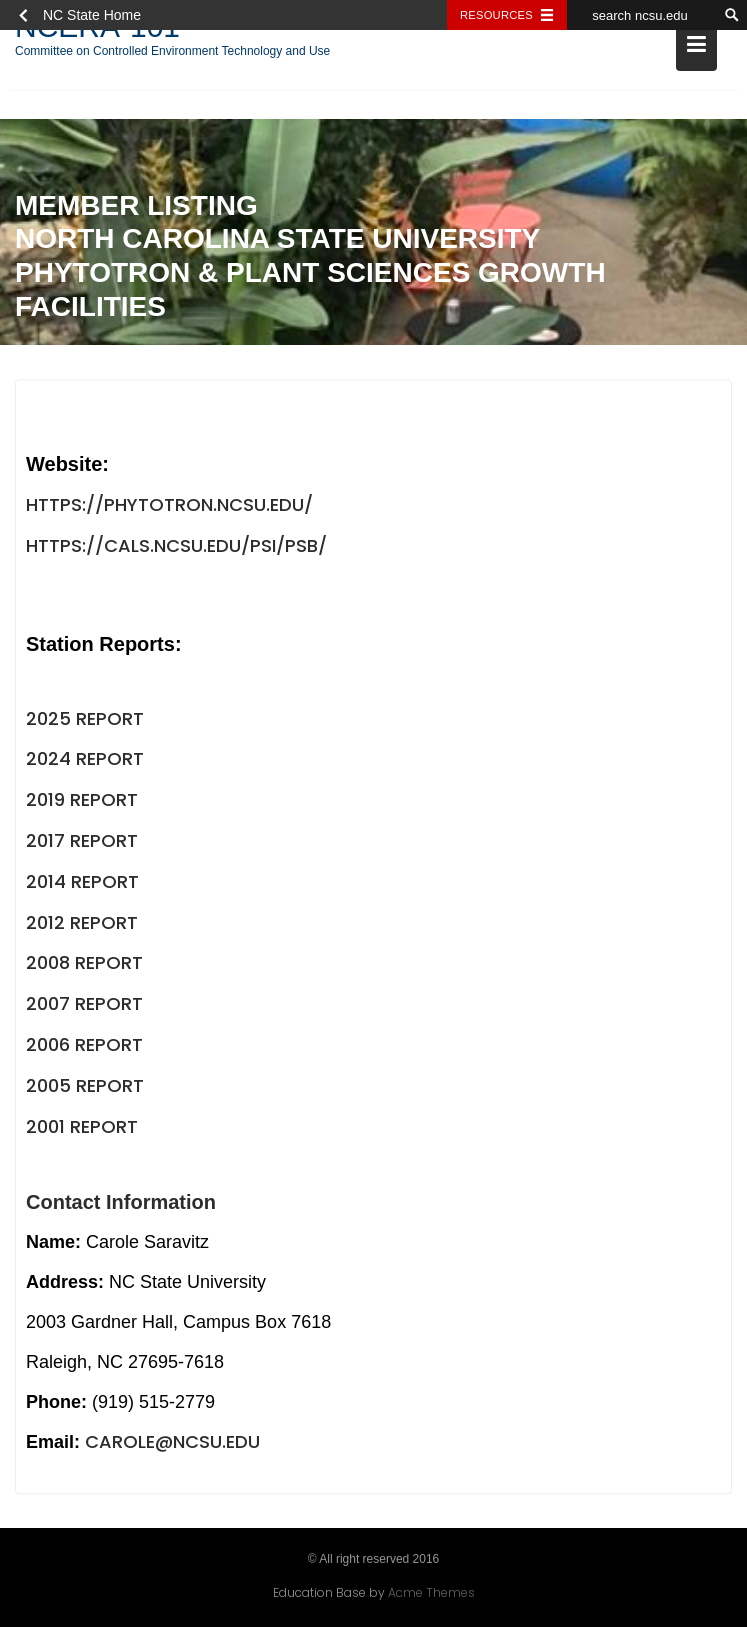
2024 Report (85, 761)
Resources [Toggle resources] (496, 15)
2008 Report (84, 965)
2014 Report (82, 884)
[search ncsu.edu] (642, 15)
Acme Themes (431, 1591)
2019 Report (82, 802)
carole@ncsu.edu (172, 1444)
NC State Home (92, 15)
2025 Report (85, 721)
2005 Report (85, 1088)
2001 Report (82, 1129)
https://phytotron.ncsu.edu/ (169, 507)
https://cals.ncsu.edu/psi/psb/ (176, 548)
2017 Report (82, 843)
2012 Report (82, 925)
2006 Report (84, 1047)
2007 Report (84, 1006)
